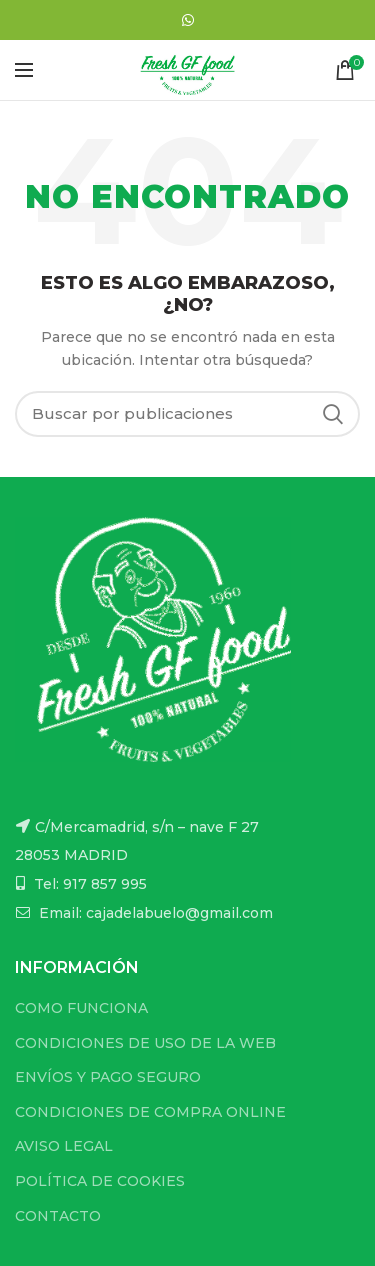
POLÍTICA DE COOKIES (100, 1181)
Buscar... (333, 414)
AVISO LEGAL (64, 1146)
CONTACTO (58, 1216)
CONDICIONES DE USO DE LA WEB (145, 1043)
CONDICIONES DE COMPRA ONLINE (150, 1112)
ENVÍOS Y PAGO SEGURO (108, 1077)
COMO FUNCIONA (81, 1008)
